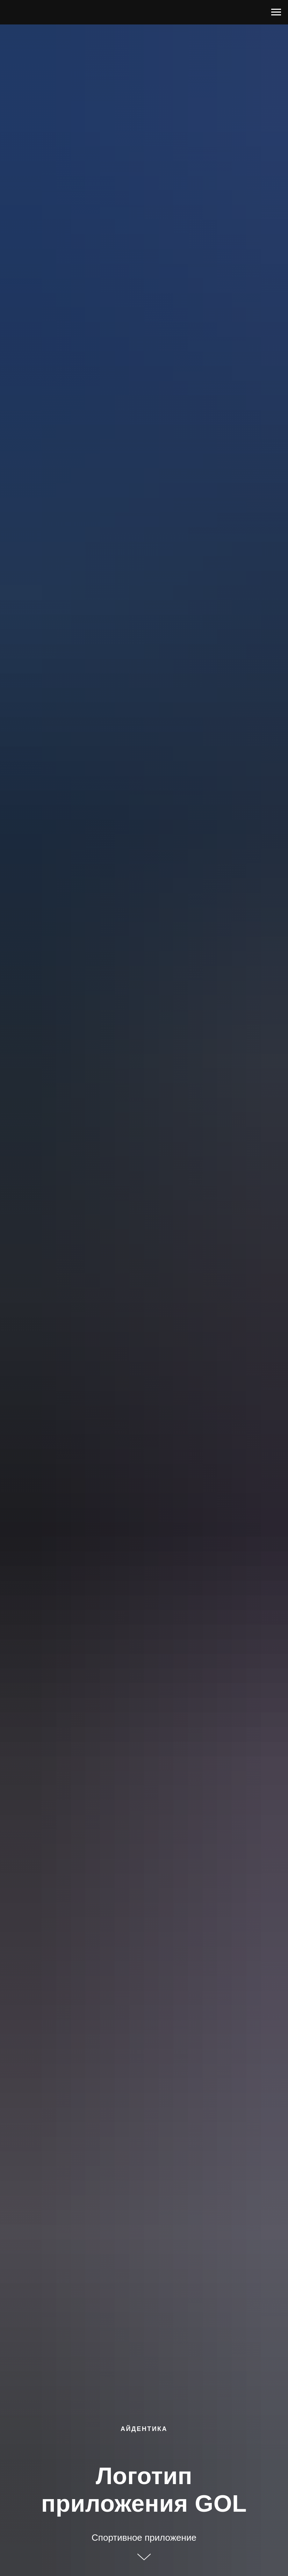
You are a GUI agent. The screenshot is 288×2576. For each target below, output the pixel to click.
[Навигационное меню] (276, 12)
